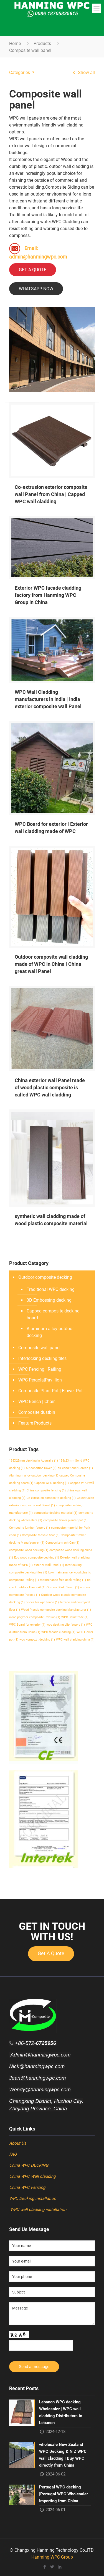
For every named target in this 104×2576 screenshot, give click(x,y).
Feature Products (35, 1423)
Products (42, 43)
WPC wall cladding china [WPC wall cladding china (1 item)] (75, 1639)
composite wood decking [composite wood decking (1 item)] (28, 1550)
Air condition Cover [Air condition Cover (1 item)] (41, 1468)
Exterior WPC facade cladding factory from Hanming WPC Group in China (48, 595)
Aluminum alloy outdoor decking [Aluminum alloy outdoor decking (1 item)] (33, 1475)
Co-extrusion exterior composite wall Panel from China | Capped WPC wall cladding (51, 494)
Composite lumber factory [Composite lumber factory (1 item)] (29, 1528)
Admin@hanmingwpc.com (39, 2055)
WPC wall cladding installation (37, 2209)
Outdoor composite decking (45, 1277)
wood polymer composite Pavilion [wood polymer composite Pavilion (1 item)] (34, 1617)
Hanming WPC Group (52, 2557)
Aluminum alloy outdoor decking (50, 1332)
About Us (17, 2143)
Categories (22, 72)
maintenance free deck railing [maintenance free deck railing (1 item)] (63, 1580)
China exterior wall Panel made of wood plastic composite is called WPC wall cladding (50, 1087)
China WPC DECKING (28, 2165)
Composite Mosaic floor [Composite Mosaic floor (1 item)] (41, 1535)
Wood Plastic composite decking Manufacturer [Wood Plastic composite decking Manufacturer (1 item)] (56, 1610)
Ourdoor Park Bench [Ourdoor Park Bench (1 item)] (63, 1587)
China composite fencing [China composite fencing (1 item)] (46, 1490)
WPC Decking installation (33, 2198)
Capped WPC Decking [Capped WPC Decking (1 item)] (51, 1483)
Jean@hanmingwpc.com (37, 2078)
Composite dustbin (36, 1412)
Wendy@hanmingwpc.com (40, 2089)
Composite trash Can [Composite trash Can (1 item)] (62, 1542)
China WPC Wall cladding (32, 2176)
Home (15, 43)
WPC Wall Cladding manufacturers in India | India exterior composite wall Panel (48, 699)
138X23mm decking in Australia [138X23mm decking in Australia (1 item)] (33, 1460)
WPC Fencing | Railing (39, 1369)
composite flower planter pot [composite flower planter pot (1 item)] (65, 1520)
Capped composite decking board (53, 1314)
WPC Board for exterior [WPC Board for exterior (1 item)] (27, 1624)
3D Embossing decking (49, 1300)
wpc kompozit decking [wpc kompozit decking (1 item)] (37, 1639)
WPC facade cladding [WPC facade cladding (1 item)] (58, 1632)
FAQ (13, 2154)
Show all (83, 72)
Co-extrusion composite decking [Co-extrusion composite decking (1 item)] (51, 1498)
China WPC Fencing (27, 2187)
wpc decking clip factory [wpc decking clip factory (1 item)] (66, 1624)
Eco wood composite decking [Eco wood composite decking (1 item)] (36, 1557)
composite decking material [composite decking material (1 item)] (55, 1513)
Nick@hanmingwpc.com (37, 2066)
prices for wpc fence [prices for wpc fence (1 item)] (42, 1602)
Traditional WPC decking (51, 1289)
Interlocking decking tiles (42, 1358)
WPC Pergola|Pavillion (40, 1380)
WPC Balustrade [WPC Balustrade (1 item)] (74, 1617)
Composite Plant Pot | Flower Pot (50, 1390)
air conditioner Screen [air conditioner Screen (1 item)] (75, 1468)
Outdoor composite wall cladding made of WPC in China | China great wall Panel (51, 964)
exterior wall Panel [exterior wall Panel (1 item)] (49, 1565)
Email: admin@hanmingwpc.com (38, 251)
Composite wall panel (39, 1347)
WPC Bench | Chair (36, 1401)
